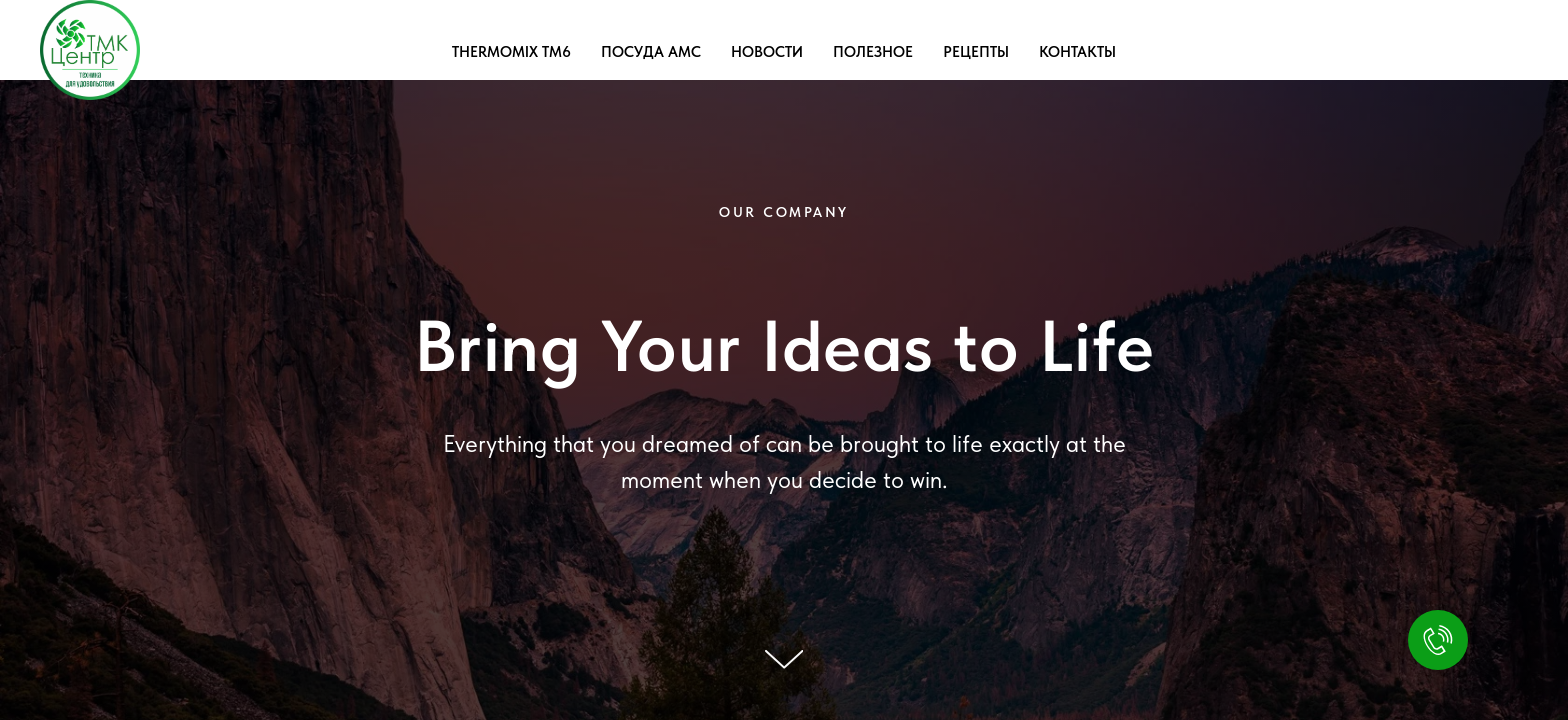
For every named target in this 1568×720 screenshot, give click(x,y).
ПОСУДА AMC (651, 52)
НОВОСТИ (767, 52)
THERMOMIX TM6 (511, 52)
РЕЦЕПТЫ (976, 52)
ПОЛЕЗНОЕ (873, 52)
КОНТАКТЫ (1077, 52)
